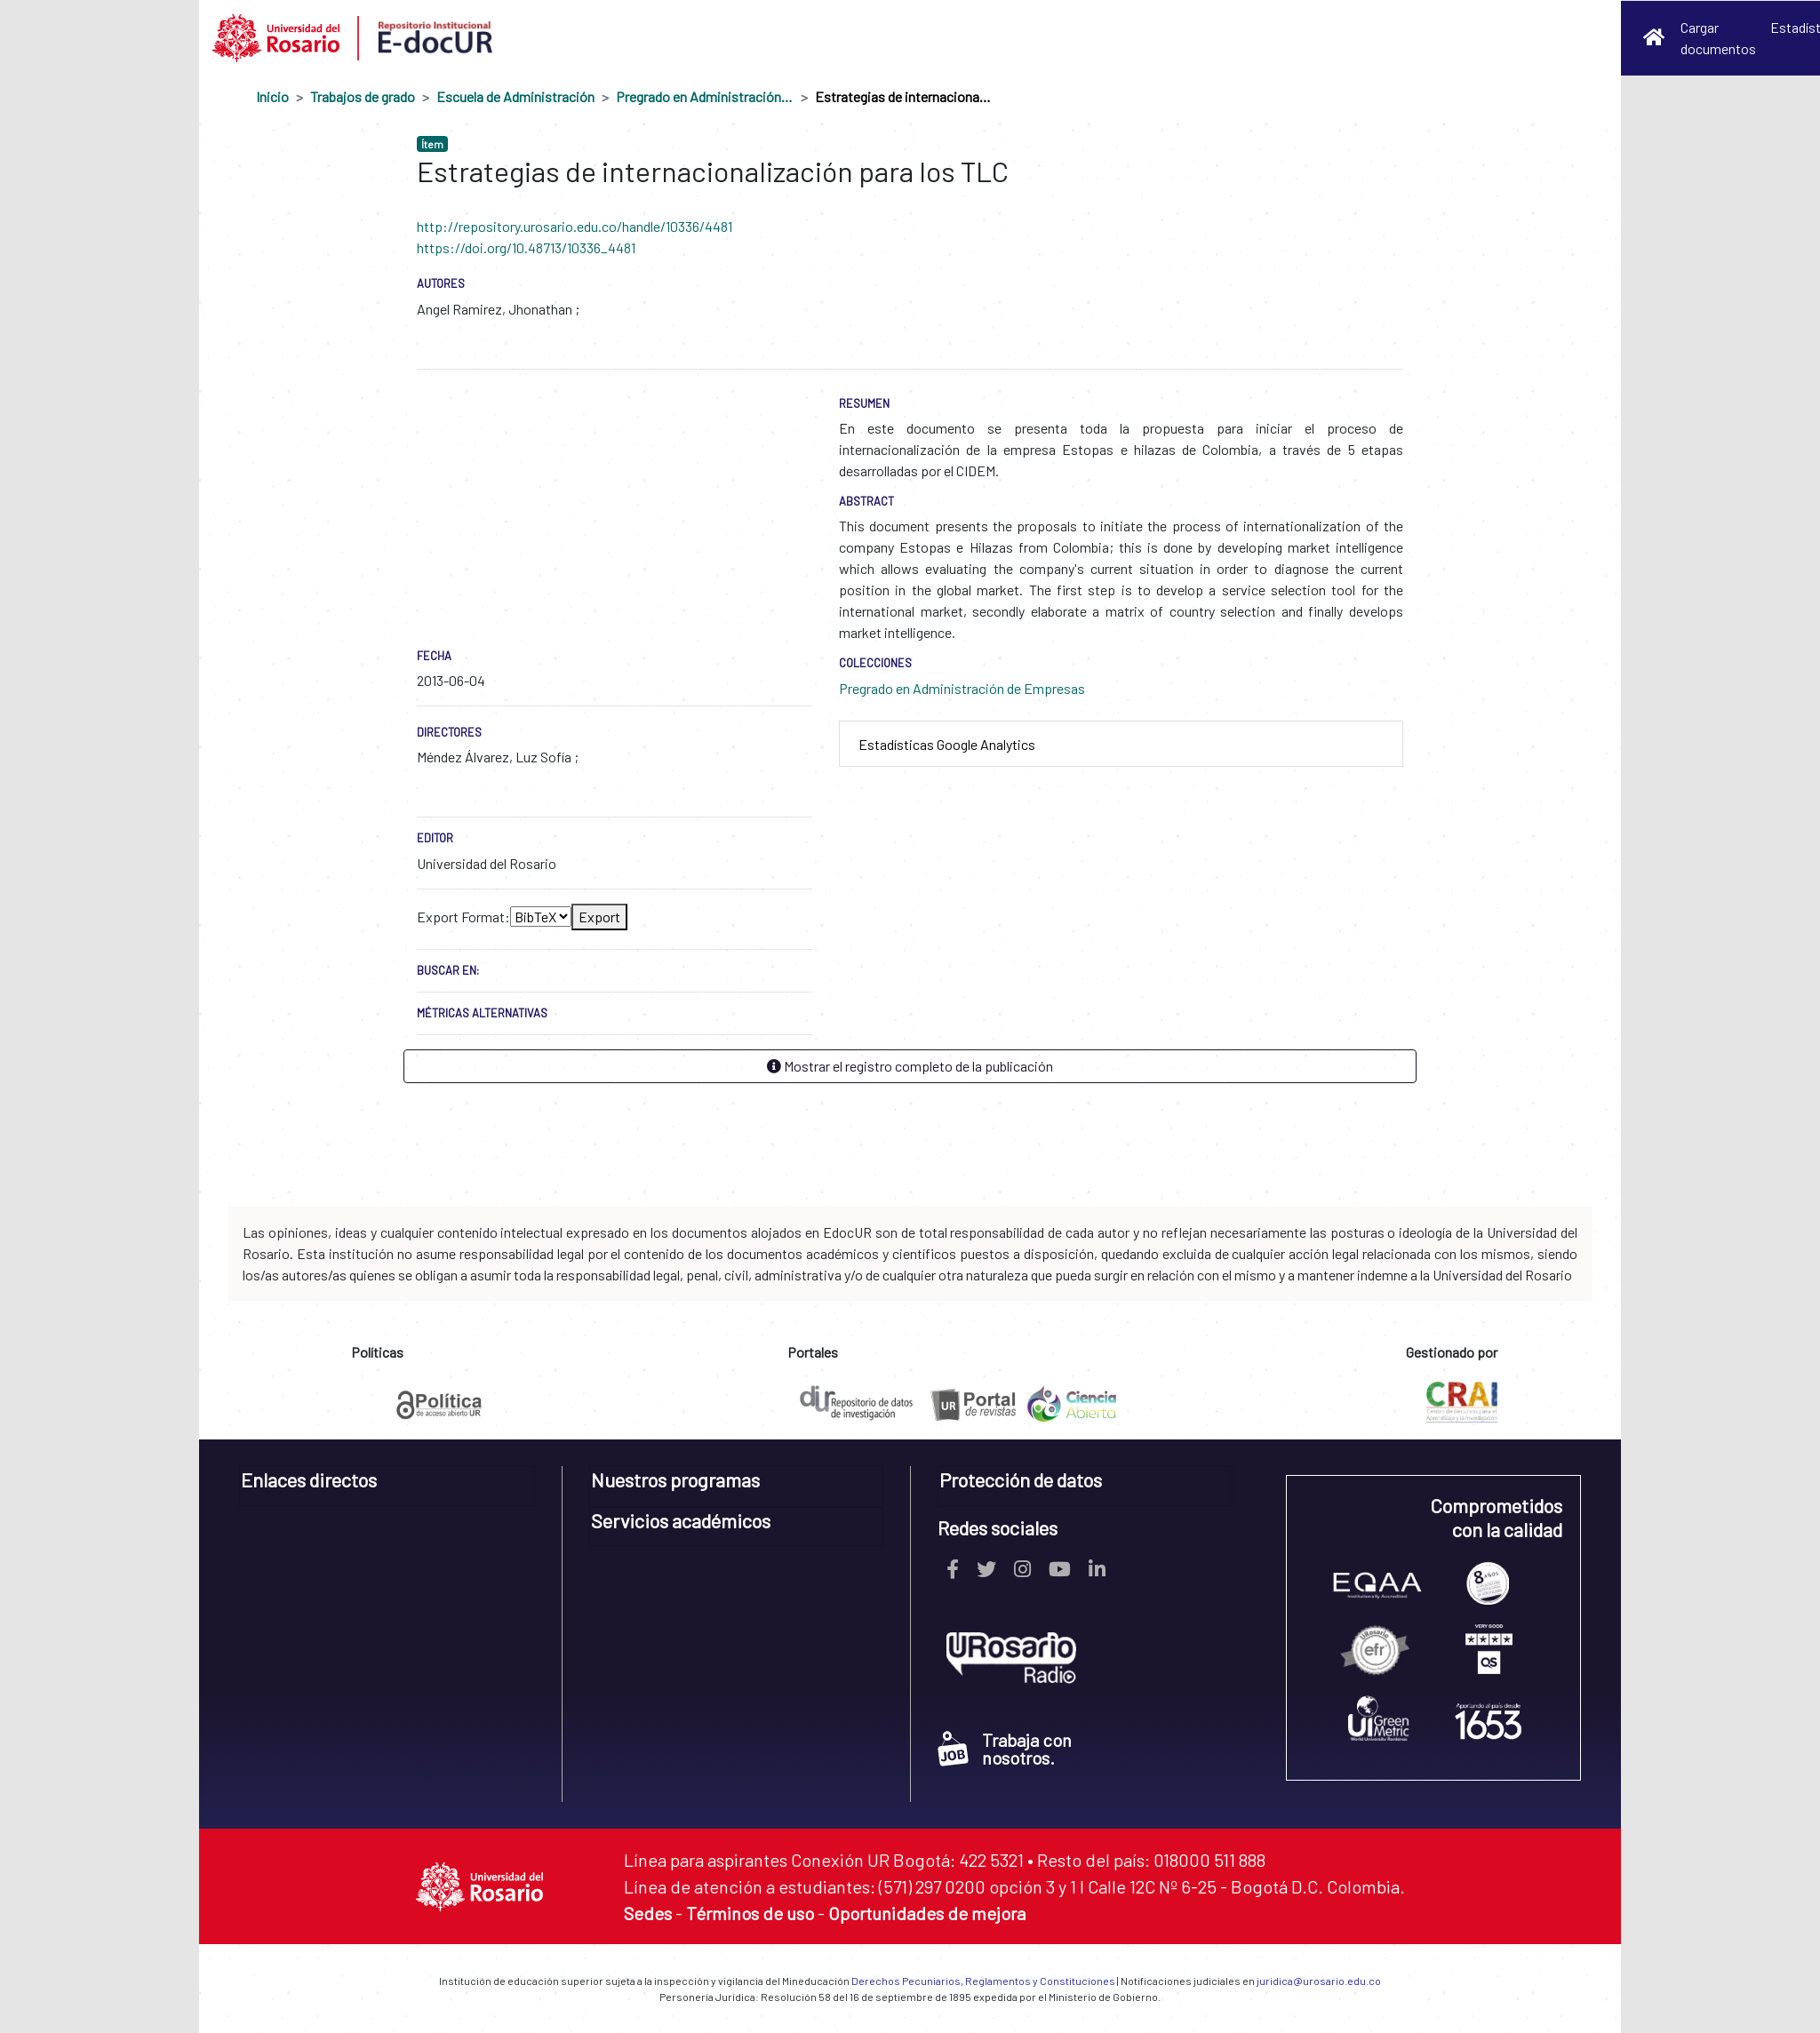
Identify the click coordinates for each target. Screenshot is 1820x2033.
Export (599, 916)
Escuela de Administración (515, 96)
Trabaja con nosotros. (1005, 1748)
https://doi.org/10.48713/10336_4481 (526, 247)
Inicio (272, 96)
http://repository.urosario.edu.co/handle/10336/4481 (574, 226)
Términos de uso (750, 1913)
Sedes (648, 1913)
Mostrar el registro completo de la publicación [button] (910, 1065)
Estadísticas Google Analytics (946, 744)
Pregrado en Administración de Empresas (705, 96)
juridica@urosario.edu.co (1319, 1980)
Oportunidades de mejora (927, 1913)
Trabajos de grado (362, 96)
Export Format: (463, 916)
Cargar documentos (1718, 38)
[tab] (1121, 744)
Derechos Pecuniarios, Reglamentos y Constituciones (983, 1980)
